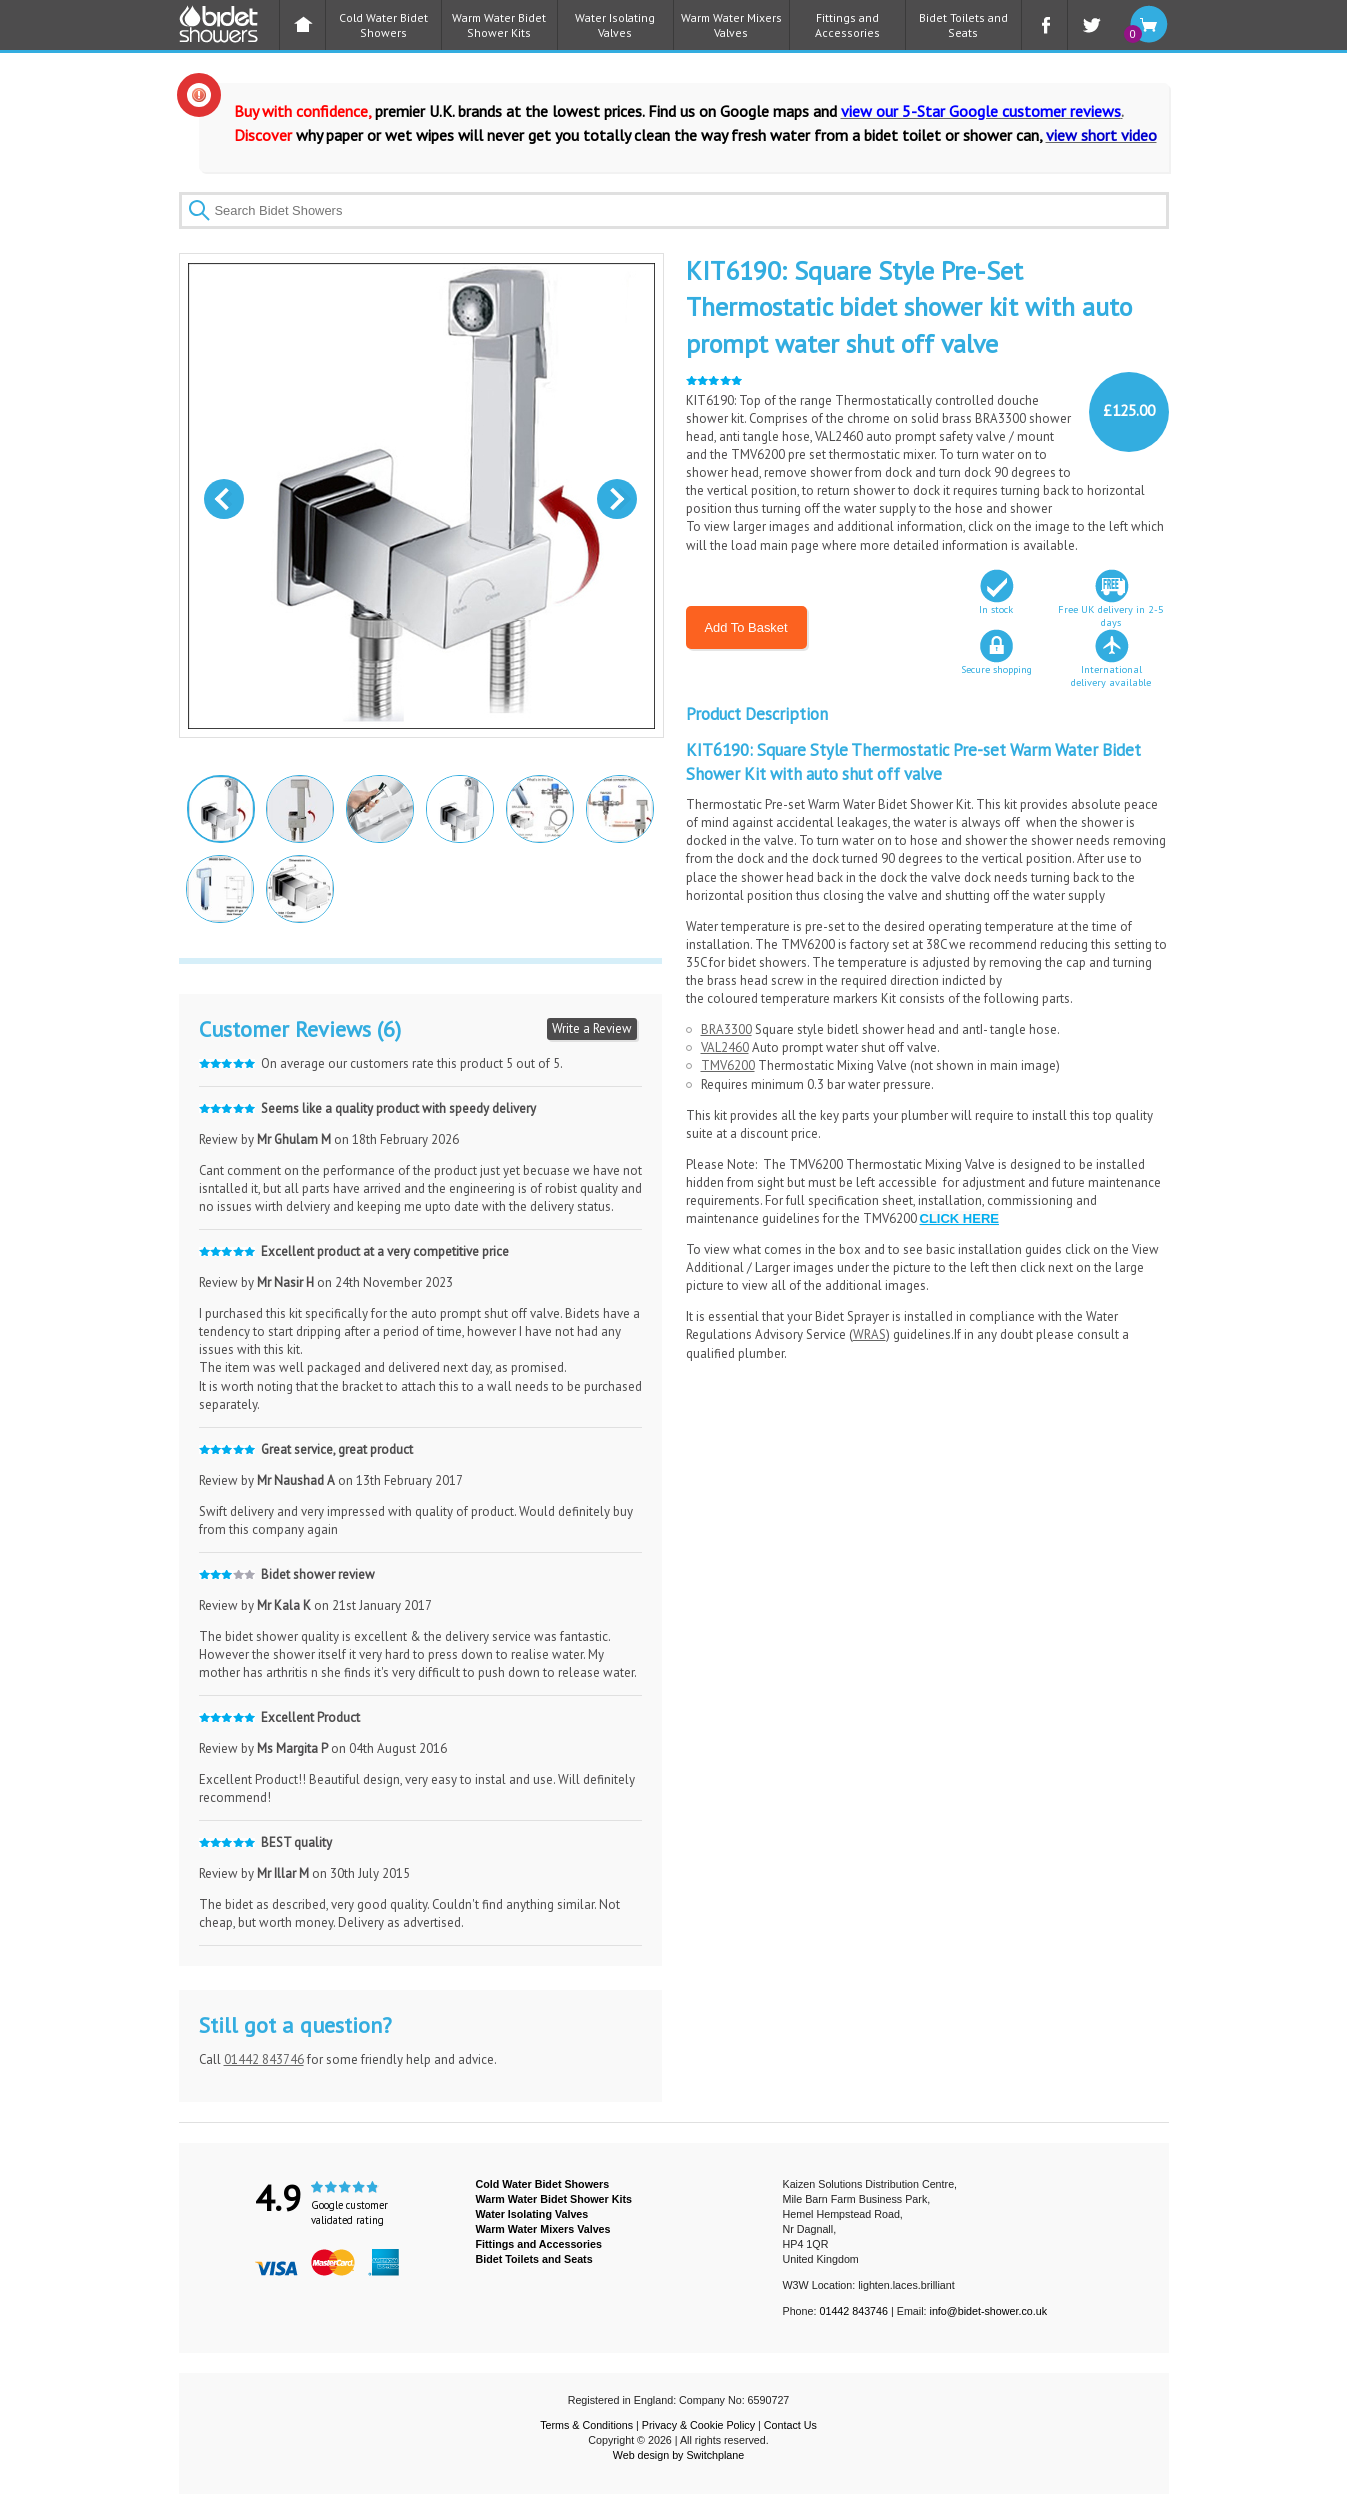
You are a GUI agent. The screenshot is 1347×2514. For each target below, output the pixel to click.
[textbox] (674, 210)
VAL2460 (725, 1047)
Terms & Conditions (586, 2425)
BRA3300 (726, 1029)
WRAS (869, 1334)
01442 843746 (264, 2059)
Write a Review (592, 1028)
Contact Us (790, 2425)
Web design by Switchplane (678, 2455)
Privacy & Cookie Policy (698, 2425)
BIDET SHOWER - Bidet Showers (229, 30)
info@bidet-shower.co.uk (989, 2311)
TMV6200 (728, 1065)
